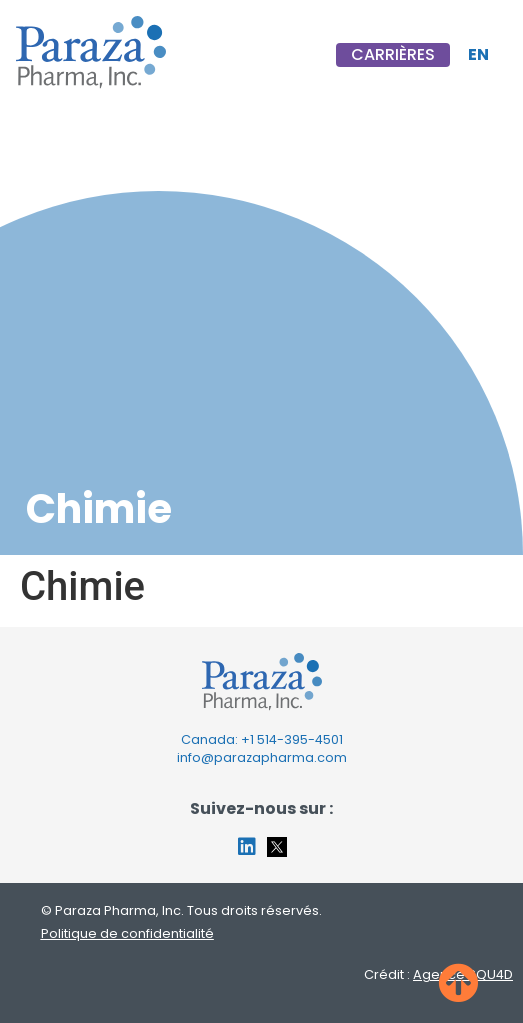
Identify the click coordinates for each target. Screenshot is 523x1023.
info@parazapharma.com (262, 757)
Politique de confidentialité (127, 933)
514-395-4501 (300, 739)
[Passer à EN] (478, 55)
